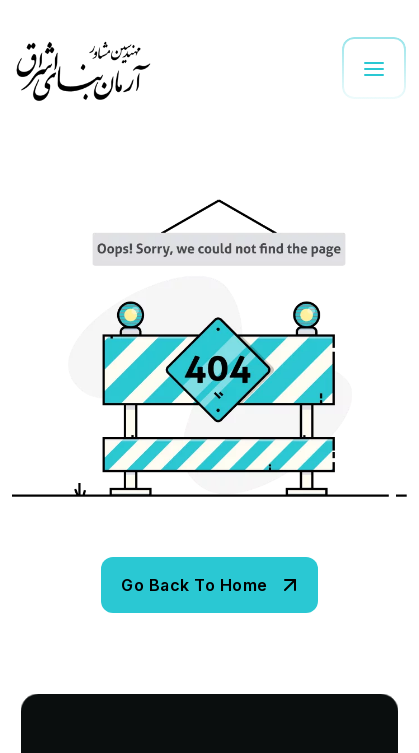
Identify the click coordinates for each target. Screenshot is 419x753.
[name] (209, 585)
